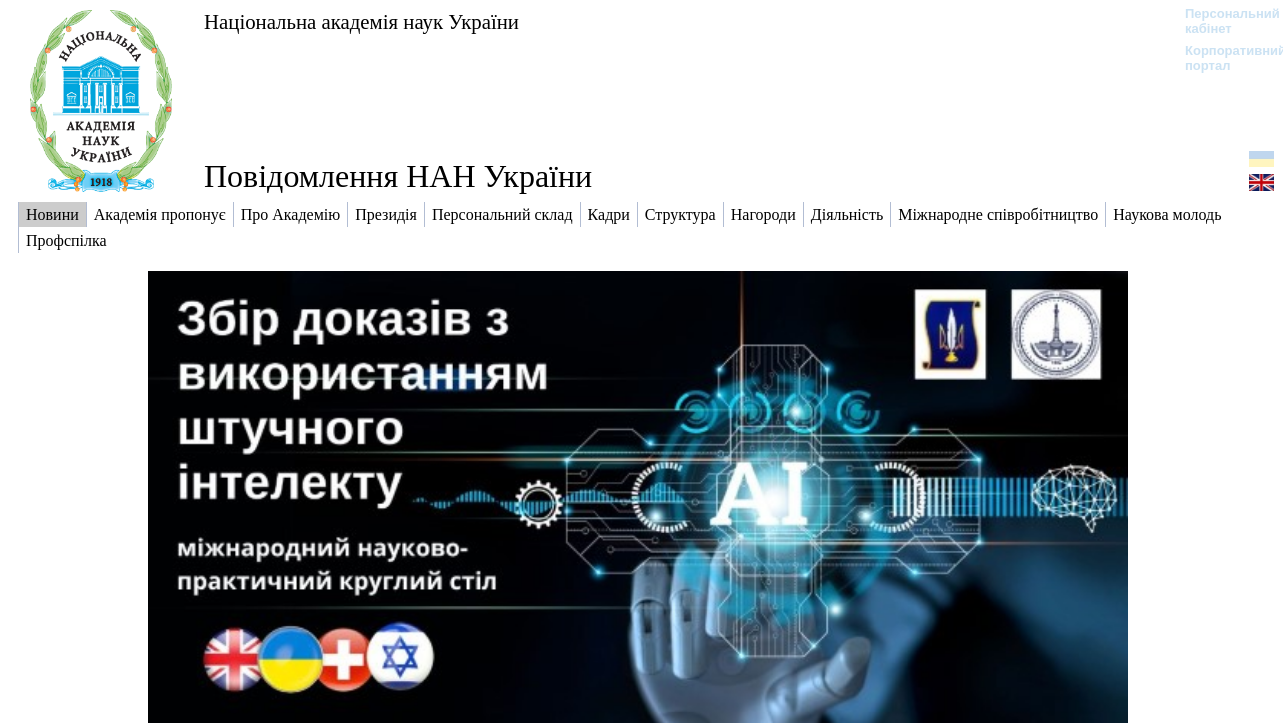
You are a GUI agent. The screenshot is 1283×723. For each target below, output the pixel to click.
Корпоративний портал (1222, 58)
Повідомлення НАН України (398, 176)
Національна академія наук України (361, 21)
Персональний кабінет (1222, 21)
